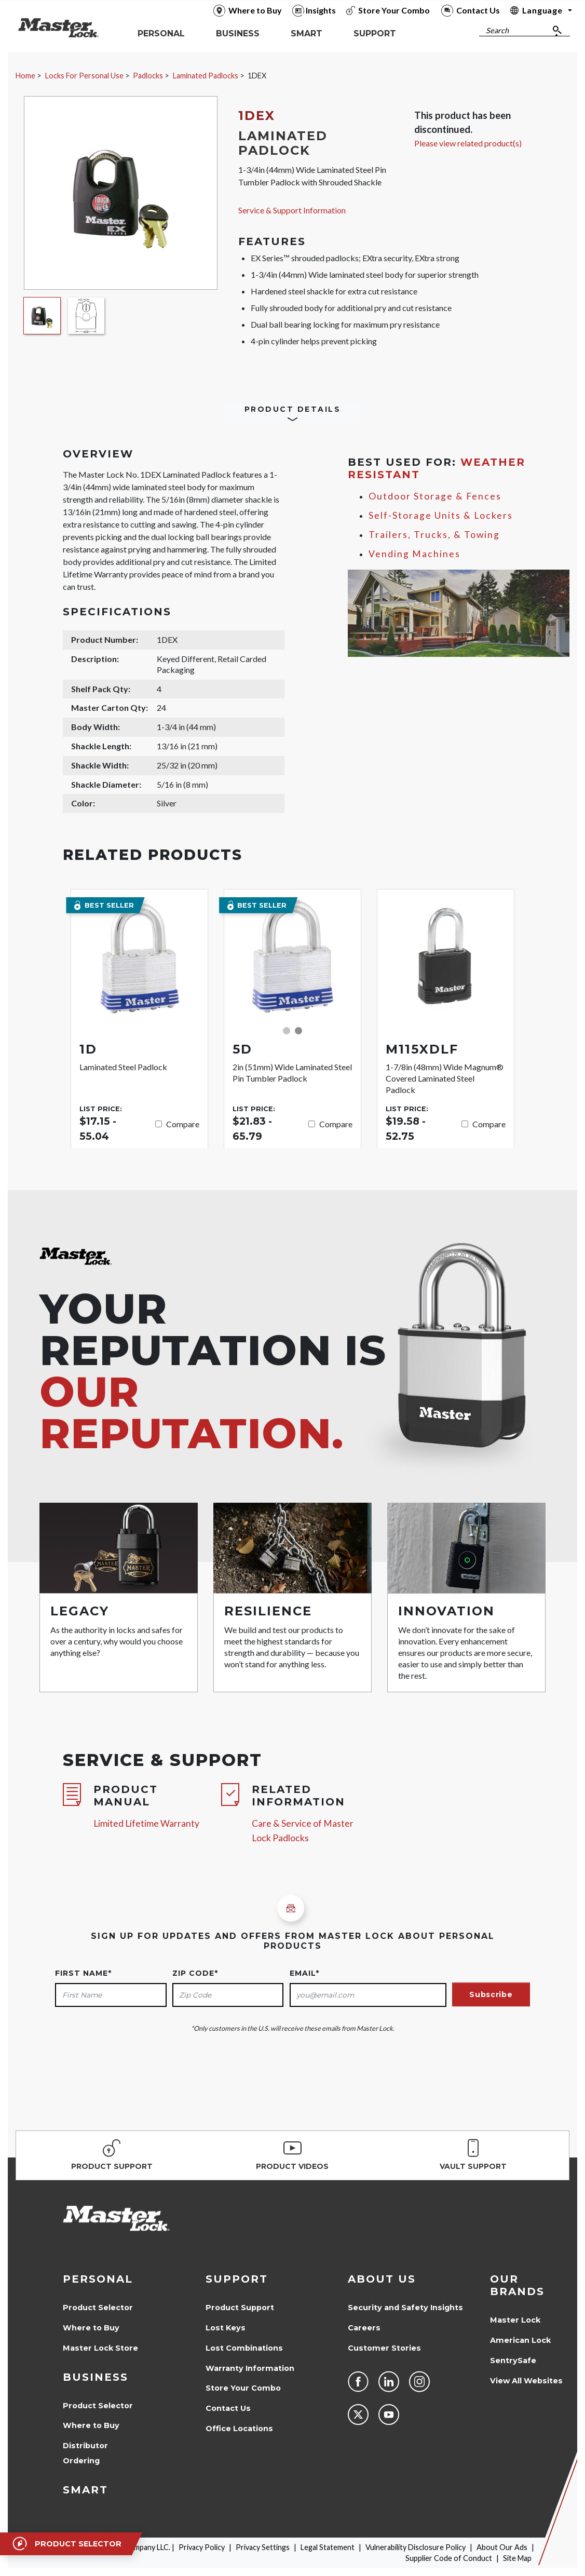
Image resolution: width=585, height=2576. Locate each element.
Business (95, 2377)
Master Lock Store (100, 2348)
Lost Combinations (244, 2348)
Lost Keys (226, 2327)
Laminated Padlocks (205, 75)
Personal (98, 2279)
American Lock (520, 2340)
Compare (182, 1124)
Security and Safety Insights (405, 2307)
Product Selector (98, 2307)
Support (237, 2279)
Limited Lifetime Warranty (146, 1823)
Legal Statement (328, 2547)
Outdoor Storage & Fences (435, 496)
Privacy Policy (202, 2547)
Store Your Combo (243, 2388)
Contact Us (228, 2408)
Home (25, 75)
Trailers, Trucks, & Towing (434, 534)
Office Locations (239, 2428)
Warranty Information (250, 2368)
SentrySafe (513, 2360)
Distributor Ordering (85, 2453)
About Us (382, 2279)
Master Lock (515, 2320)
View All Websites (526, 2380)
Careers (364, 2327)
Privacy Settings (263, 2547)
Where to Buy (91, 2327)
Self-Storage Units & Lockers (441, 515)
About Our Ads (502, 2547)
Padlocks (148, 75)
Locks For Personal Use (84, 75)
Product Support (240, 2307)
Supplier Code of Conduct (448, 2558)
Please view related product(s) (468, 143)
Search (497, 30)
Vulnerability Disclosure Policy (415, 2547)
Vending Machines (414, 553)
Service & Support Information (292, 210)
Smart (85, 2490)
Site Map (517, 2558)
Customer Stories (384, 2348)
